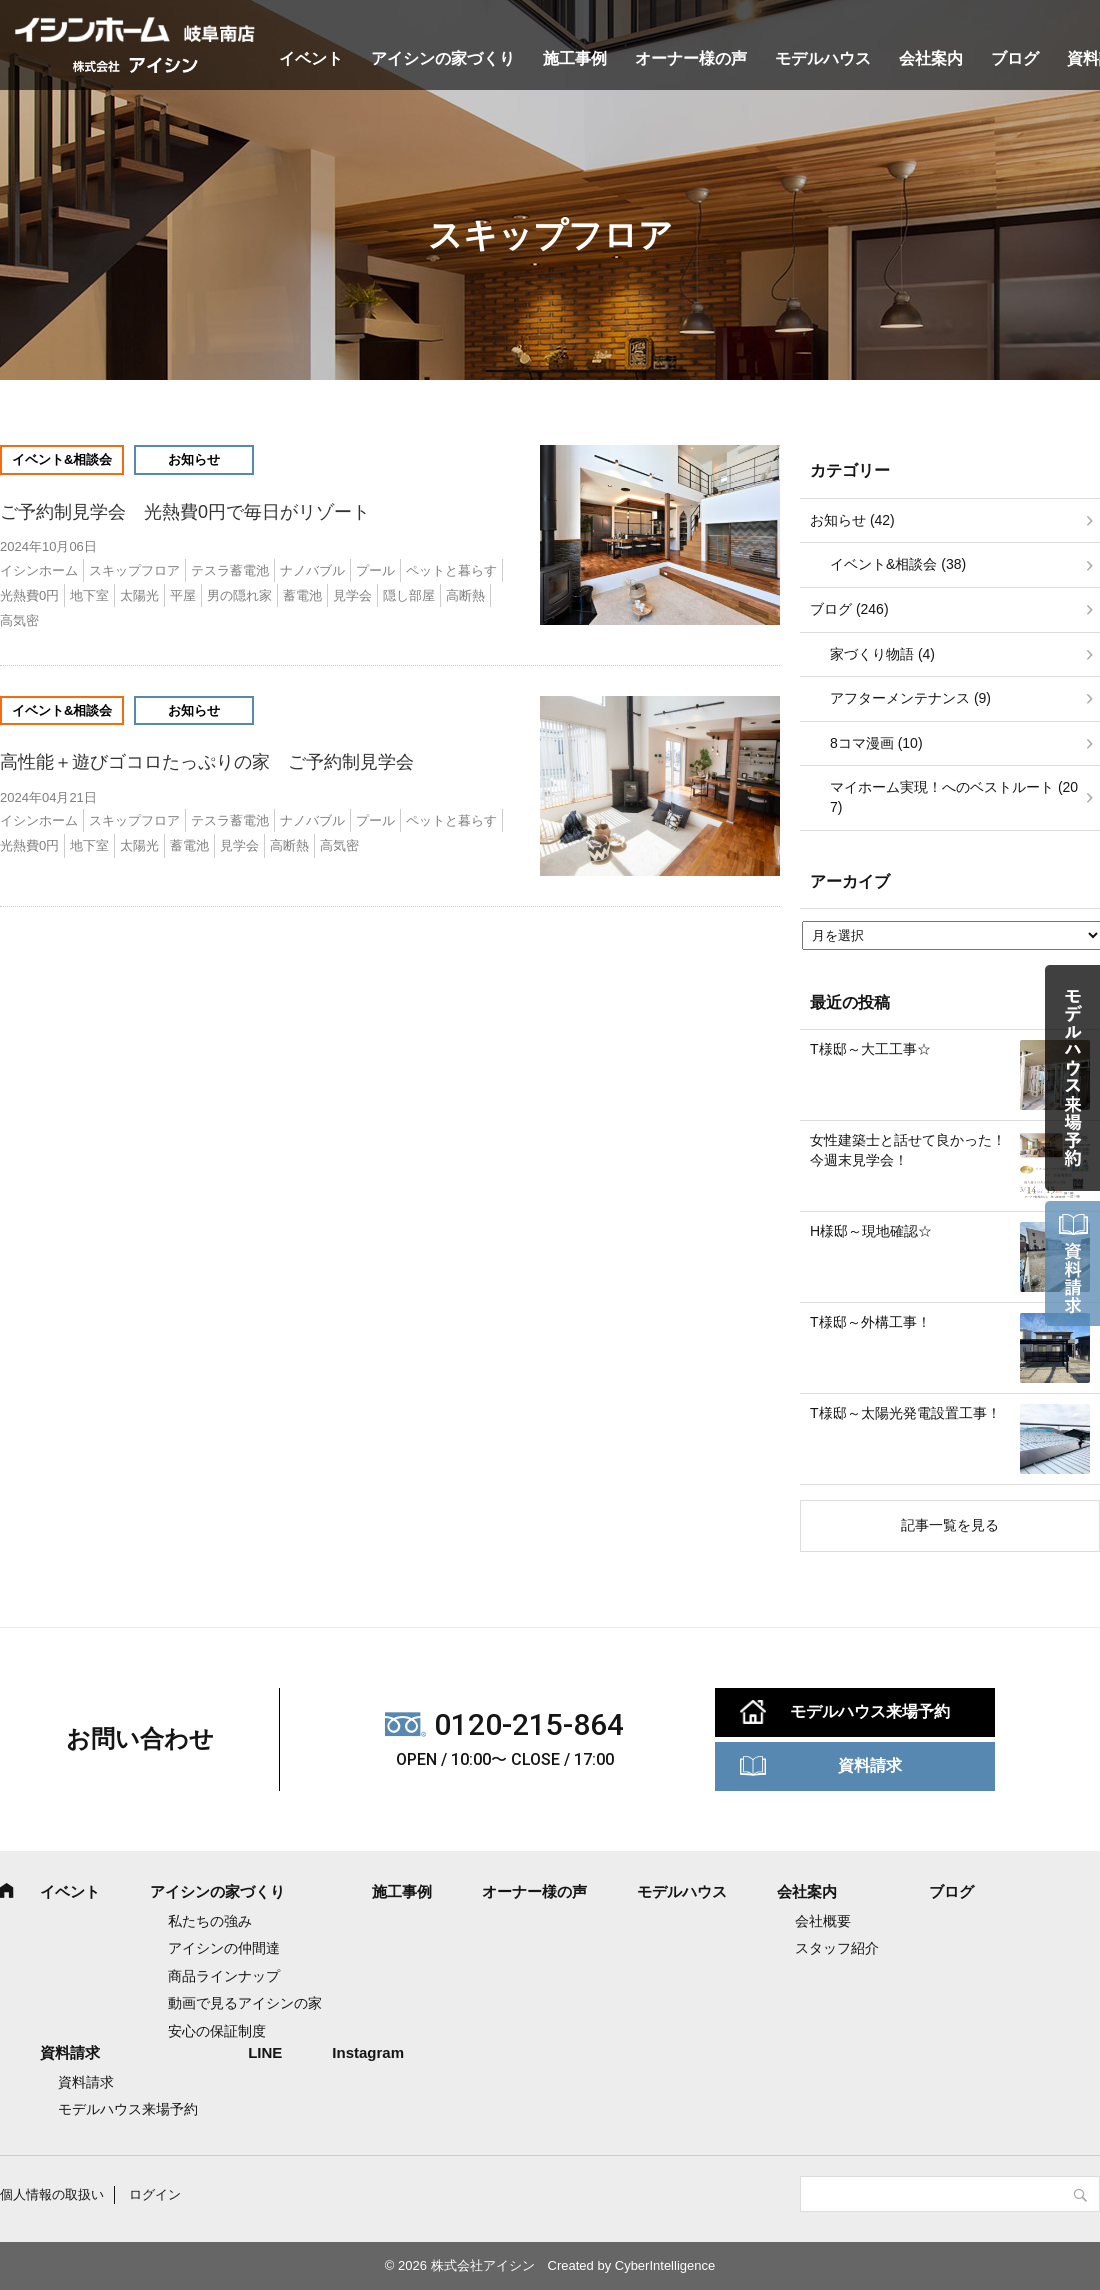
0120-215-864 (529, 1724)
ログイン (155, 2194)
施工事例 (575, 58)
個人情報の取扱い (52, 2194)
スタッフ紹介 (837, 1948)
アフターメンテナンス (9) (910, 698)
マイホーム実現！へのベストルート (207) (954, 797)
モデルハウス (823, 58)
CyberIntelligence (665, 2265)
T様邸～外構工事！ (870, 1322)
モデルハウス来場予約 (870, 1711)
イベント (311, 58)
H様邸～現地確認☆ (871, 1231)
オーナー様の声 (691, 58)
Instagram (368, 2052)
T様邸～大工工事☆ (870, 1049)
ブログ (1015, 58)
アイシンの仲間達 (224, 1948)
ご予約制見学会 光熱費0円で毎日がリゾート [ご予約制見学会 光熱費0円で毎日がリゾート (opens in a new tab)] (194, 512)
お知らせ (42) (852, 520)
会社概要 (823, 1921)
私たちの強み (210, 1921)
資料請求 (870, 1765)
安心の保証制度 (217, 2031)
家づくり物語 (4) (882, 654)
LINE (265, 2052)
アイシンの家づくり (443, 58)
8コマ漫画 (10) (876, 743)
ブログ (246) (849, 609)
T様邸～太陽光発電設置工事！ (905, 1413)
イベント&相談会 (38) (898, 564)
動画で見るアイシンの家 (245, 2003)
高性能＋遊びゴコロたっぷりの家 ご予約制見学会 (207, 762)
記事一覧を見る (950, 1525)
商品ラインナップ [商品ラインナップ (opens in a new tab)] (224, 1976)
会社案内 (931, 58)
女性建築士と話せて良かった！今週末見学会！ (908, 1150)
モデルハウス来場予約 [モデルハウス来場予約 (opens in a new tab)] (128, 2109)
